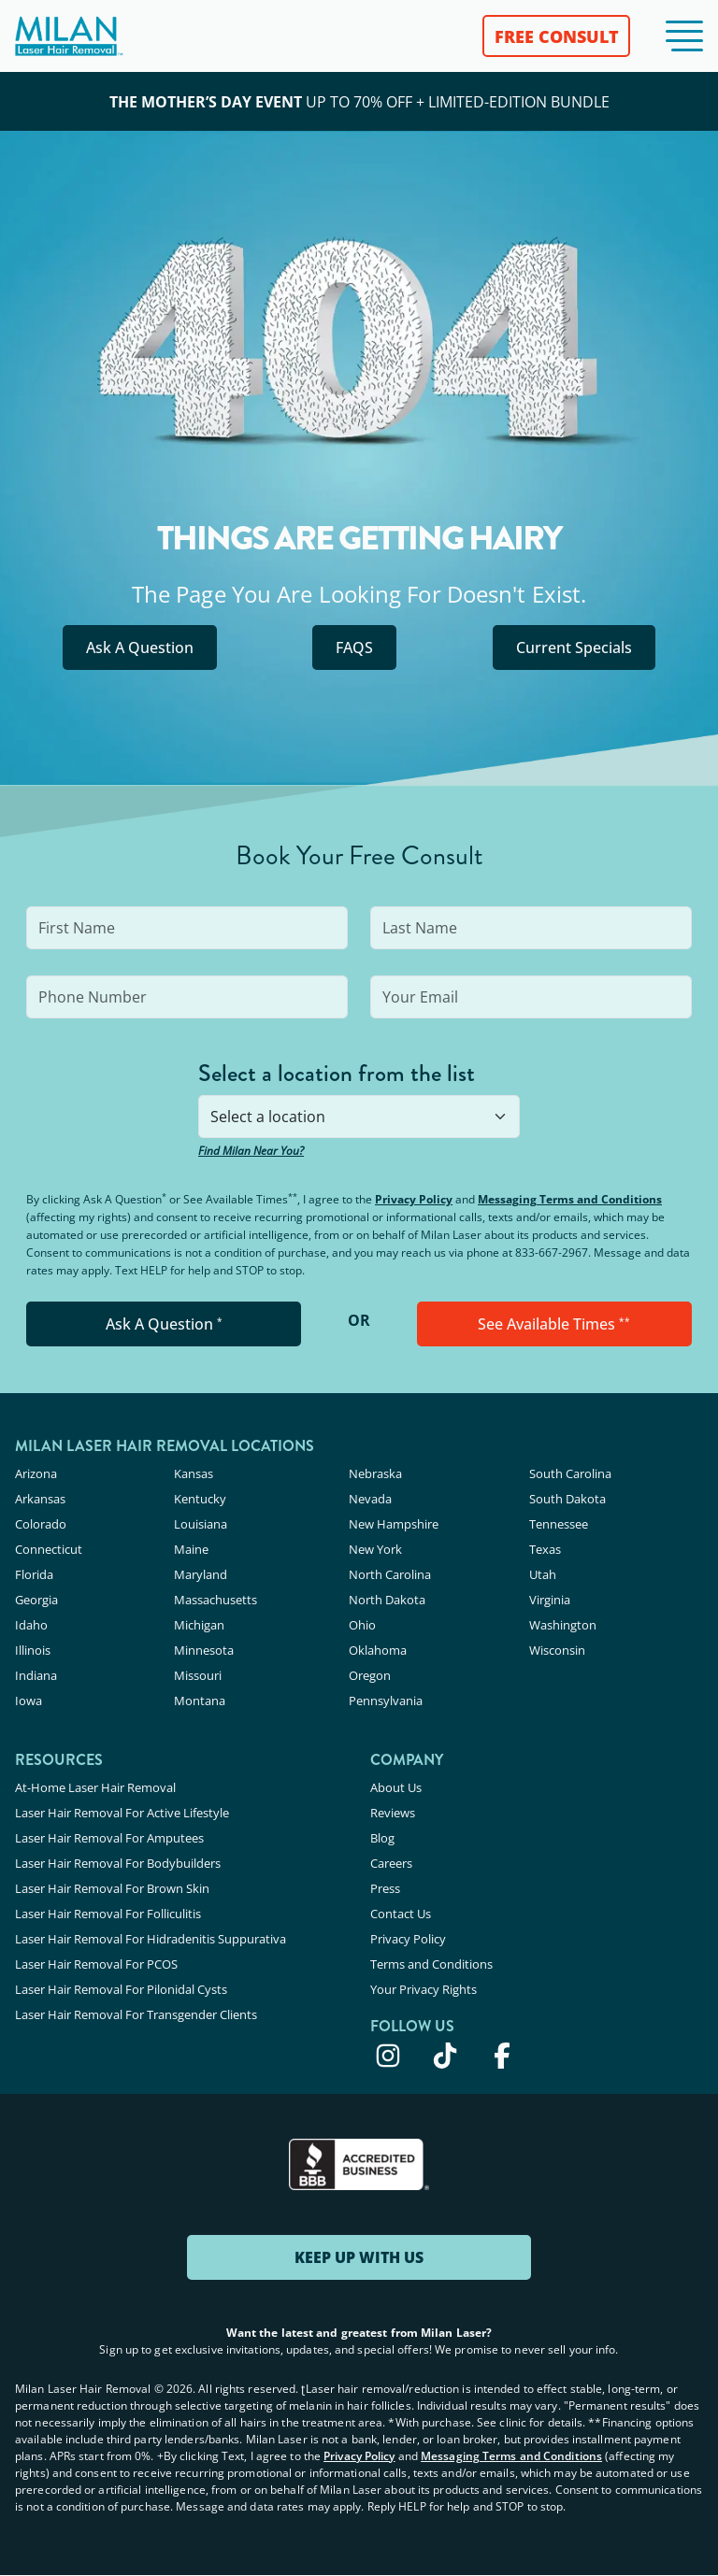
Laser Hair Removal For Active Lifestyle (122, 1812)
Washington (562, 1624)
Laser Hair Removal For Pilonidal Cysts (121, 1989)
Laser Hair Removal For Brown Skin (112, 1888)
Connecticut (48, 1549)
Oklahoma (378, 1650)
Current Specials (574, 647)
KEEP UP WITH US (359, 2257)
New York (375, 1549)
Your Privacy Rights (423, 1989)
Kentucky (200, 1498)
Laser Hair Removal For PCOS (96, 1964)
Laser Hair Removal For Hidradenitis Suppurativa (150, 1938)
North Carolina (390, 1574)
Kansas (193, 1473)
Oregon (370, 1675)
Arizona (36, 1473)
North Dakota (387, 1599)
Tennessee (558, 1524)
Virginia (549, 1599)
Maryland (200, 1574)
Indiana (36, 1675)
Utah (542, 1574)
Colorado (40, 1524)
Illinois (32, 1650)
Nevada (370, 1498)
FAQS (354, 647)
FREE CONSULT (557, 36)
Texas (545, 1549)
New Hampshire (393, 1524)
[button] (684, 36)
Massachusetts (215, 1599)
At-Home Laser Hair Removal (95, 1787)
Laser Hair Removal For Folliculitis (108, 1913)
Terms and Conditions (431, 1964)
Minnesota (204, 1650)
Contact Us (400, 1913)
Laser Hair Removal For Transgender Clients (136, 2014)
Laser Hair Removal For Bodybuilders (118, 1863)
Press (385, 1888)
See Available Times (554, 1324)
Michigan (199, 1624)
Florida (34, 1574)
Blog (382, 1837)
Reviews (392, 1812)
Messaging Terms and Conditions (570, 1199)
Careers (391, 1863)
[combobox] (359, 1116)
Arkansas (40, 1498)
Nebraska (375, 1473)
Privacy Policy (413, 1199)
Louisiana (200, 1524)
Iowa (28, 1700)
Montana (199, 1700)
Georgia (36, 1599)
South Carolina (570, 1473)
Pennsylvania (386, 1700)
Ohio (362, 1624)
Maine (191, 1549)
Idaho (31, 1624)
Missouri (198, 1675)
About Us (396, 1787)
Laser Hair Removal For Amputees (109, 1837)
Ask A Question (140, 647)
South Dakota (567, 1498)
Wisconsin (557, 1650)
